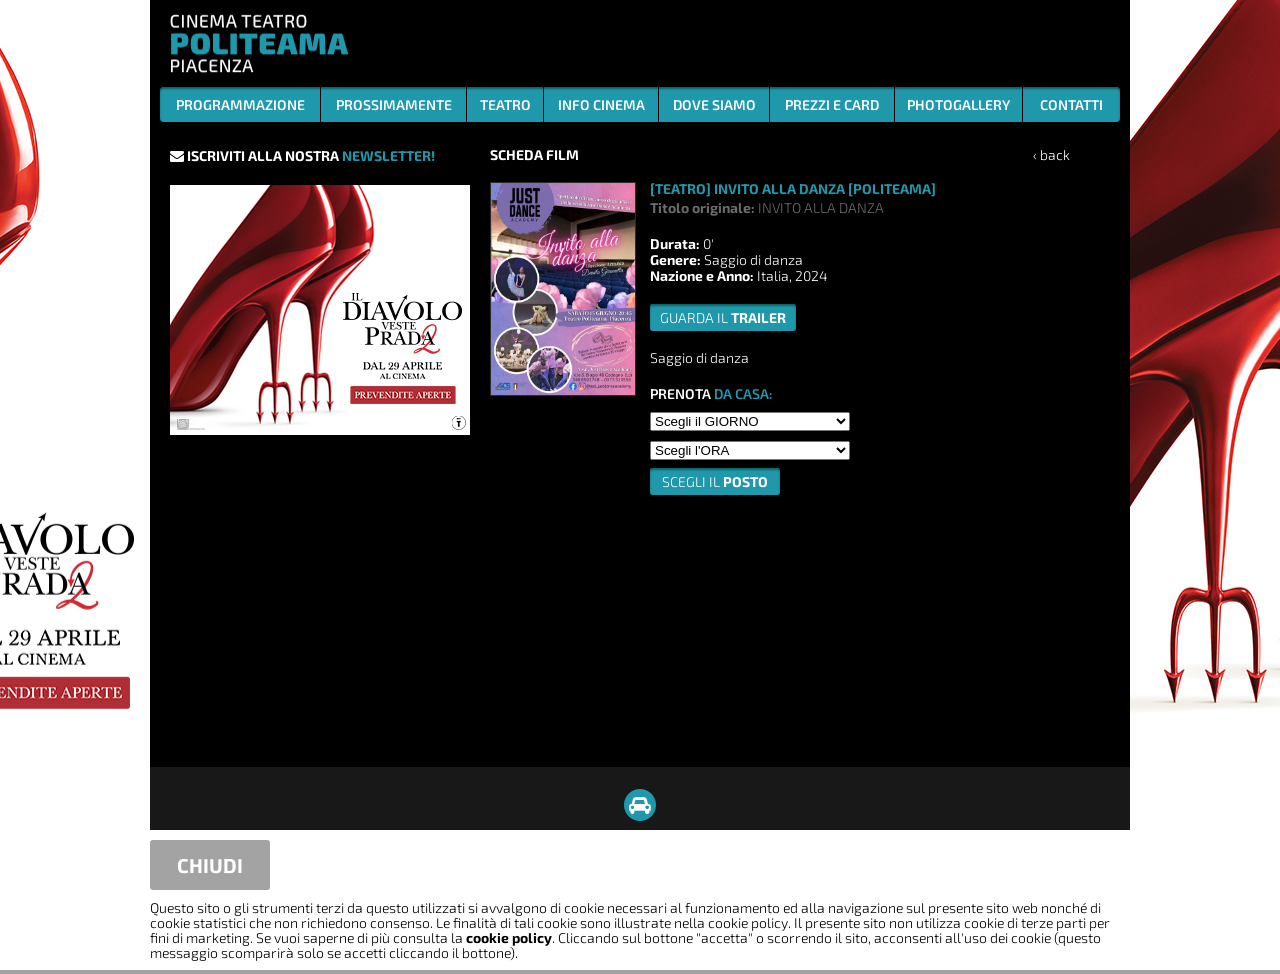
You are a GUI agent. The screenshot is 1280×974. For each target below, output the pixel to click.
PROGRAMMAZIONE (240, 104)
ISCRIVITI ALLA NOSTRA (302, 155)
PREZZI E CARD (832, 104)
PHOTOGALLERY (958, 104)
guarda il (723, 317)
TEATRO (505, 104)
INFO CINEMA (601, 104)
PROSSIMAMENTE (394, 104)
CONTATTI (1071, 104)
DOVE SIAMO (714, 104)
